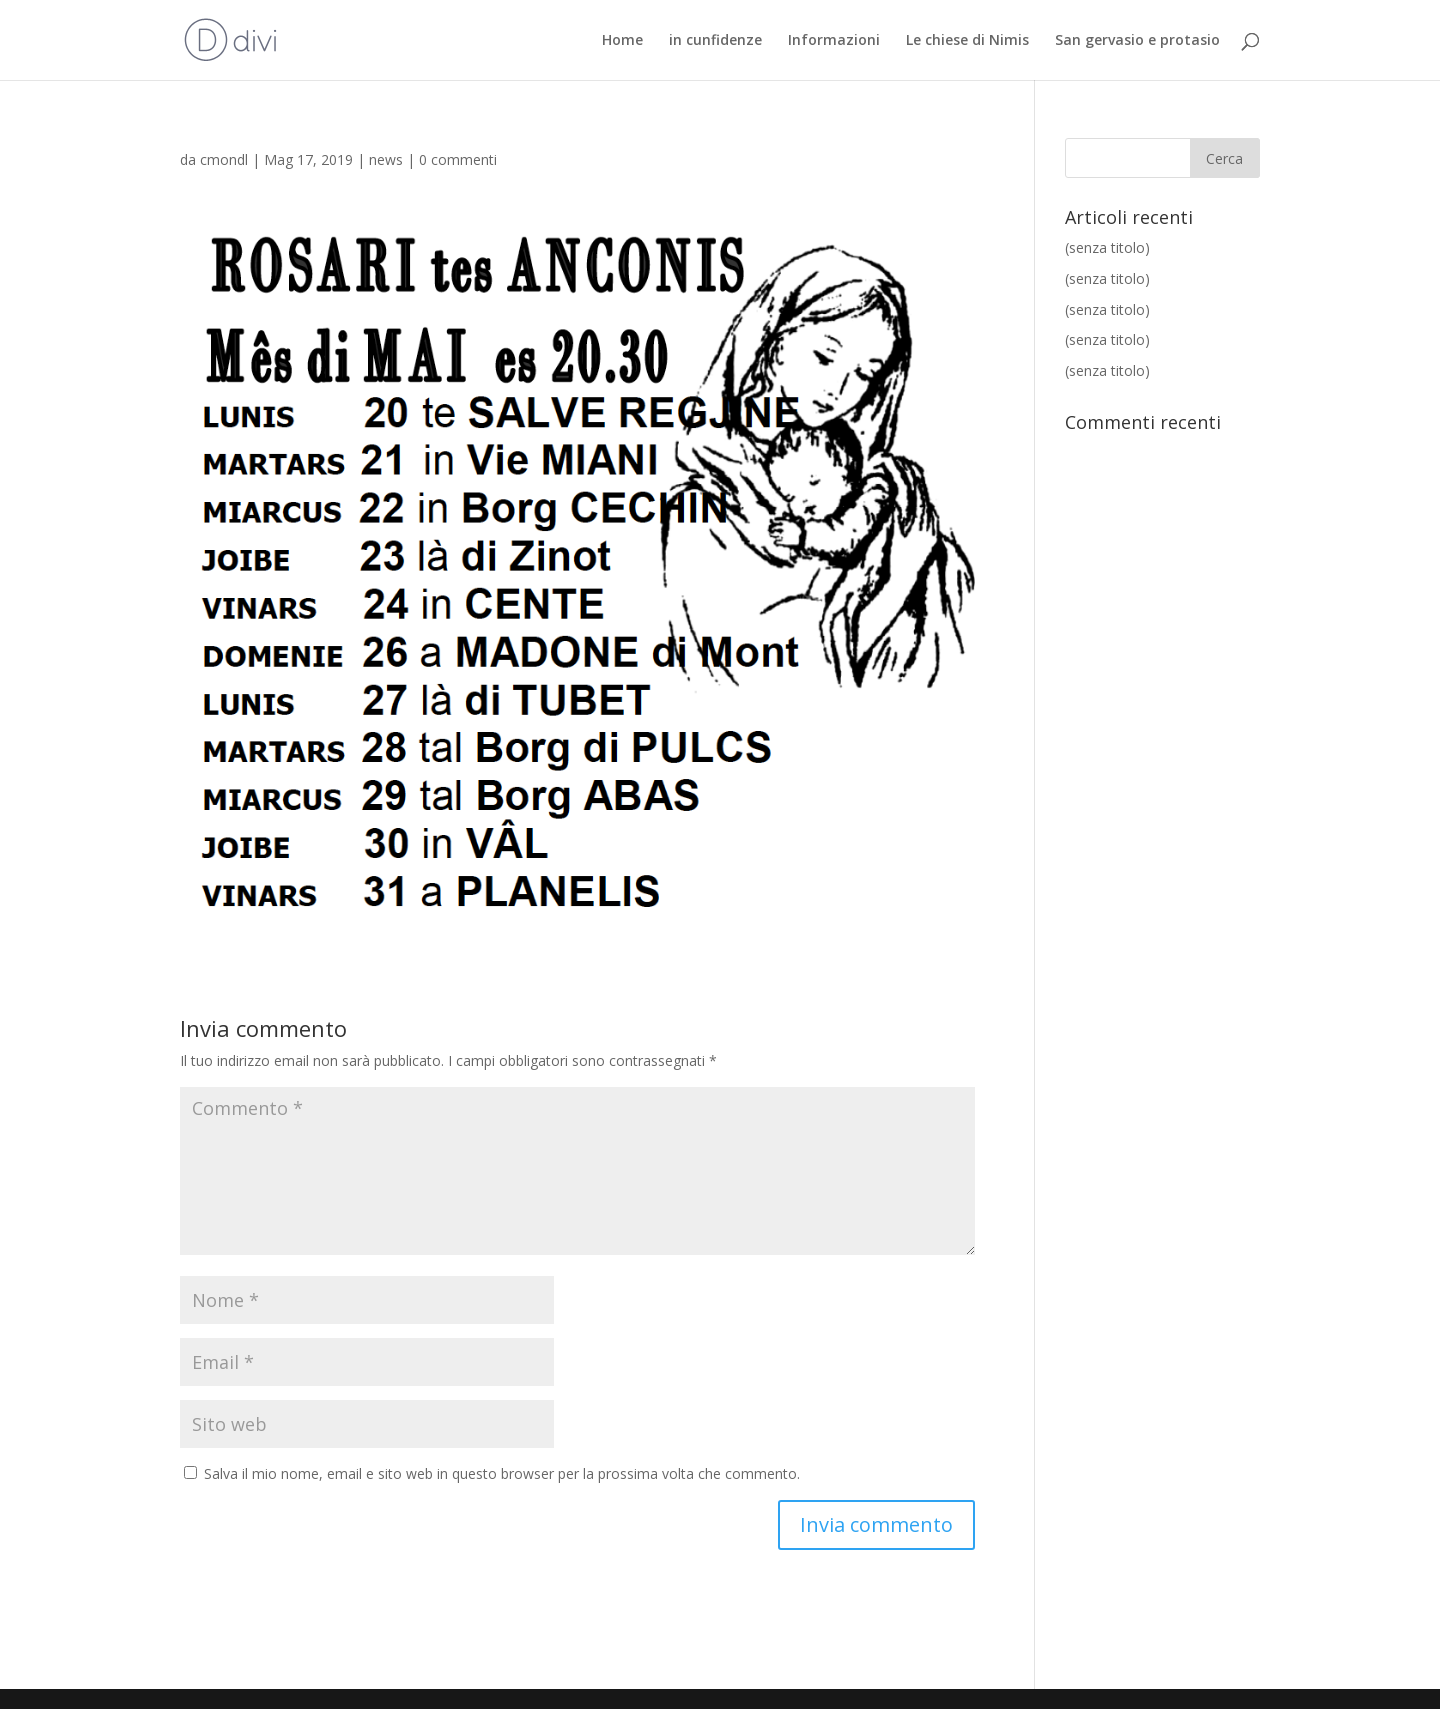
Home (622, 41)
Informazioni (834, 41)
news (386, 159)
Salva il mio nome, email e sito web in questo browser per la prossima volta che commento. (502, 1473)
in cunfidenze (715, 41)
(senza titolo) (1107, 247)
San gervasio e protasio (1137, 41)
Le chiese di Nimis (967, 41)
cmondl (224, 159)
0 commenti (458, 159)
